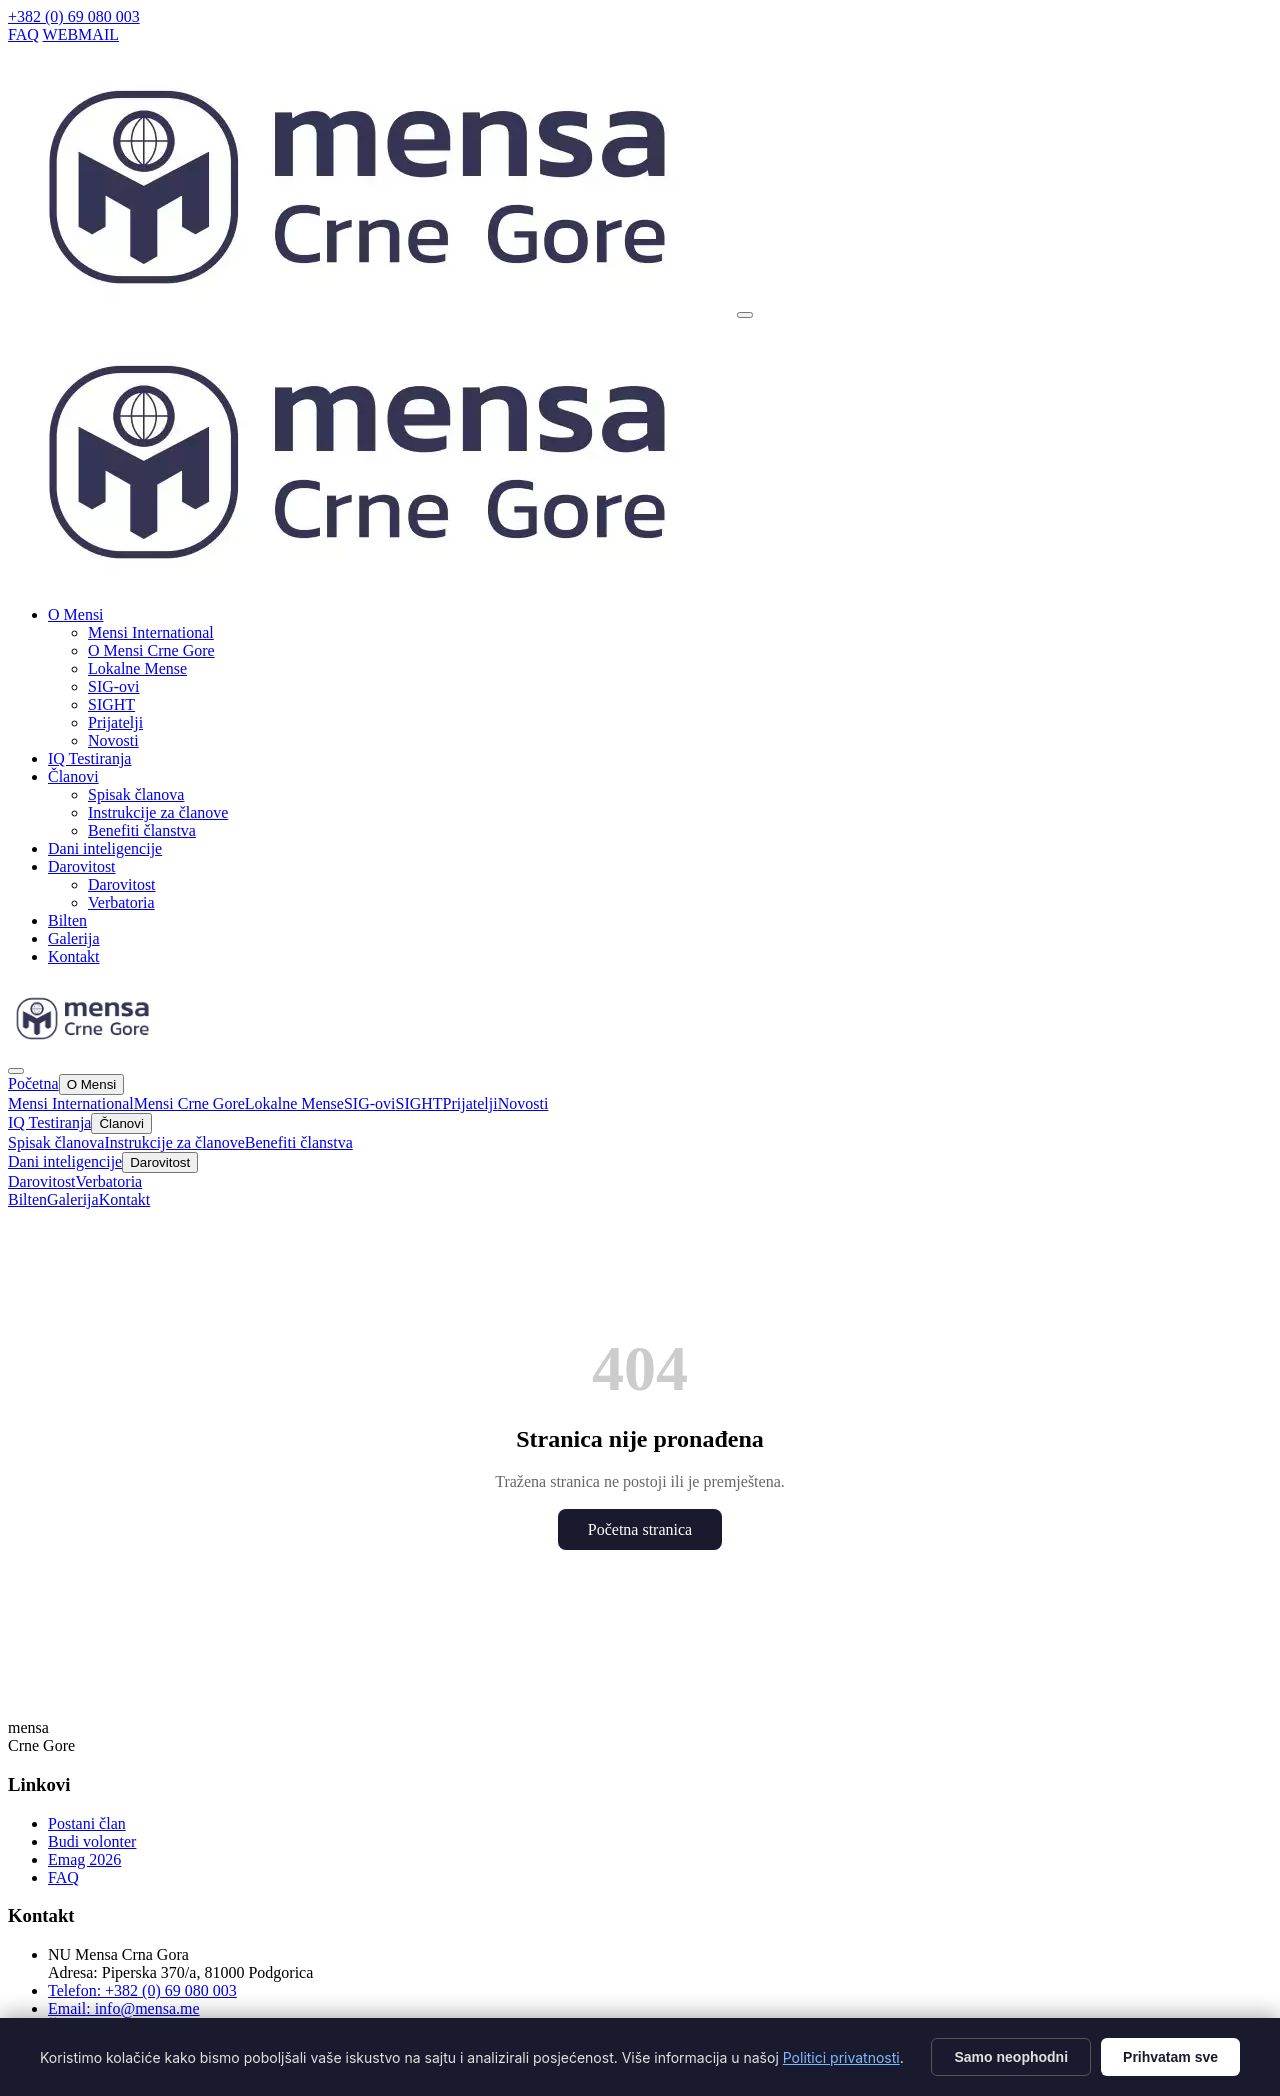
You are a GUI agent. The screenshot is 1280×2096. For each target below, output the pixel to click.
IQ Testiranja (89, 758)
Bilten (67, 920)
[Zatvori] (16, 1071)
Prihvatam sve (1170, 2057)
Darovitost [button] (82, 866)
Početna (33, 1083)
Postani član (87, 1823)
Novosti (113, 740)
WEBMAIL (81, 34)
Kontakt (74, 956)
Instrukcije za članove (158, 812)
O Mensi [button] (76, 614)
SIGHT (111, 704)
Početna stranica (640, 1529)
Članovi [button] (73, 776)
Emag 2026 (84, 1859)
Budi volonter (92, 1841)
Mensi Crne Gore (189, 1103)
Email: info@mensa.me (124, 2008)
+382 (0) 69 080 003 (74, 16)
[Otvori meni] (745, 315)
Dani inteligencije (105, 848)
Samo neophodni (1011, 2057)
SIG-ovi (114, 686)
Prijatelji (115, 722)
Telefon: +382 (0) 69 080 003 (142, 1990)
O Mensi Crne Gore (151, 650)
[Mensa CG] (370, 584)
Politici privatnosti (841, 2057)
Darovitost (122, 884)
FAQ (23, 34)
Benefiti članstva (142, 830)
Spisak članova (136, 794)
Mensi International (151, 632)
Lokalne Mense (137, 668)
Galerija (74, 938)
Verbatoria (121, 902)
